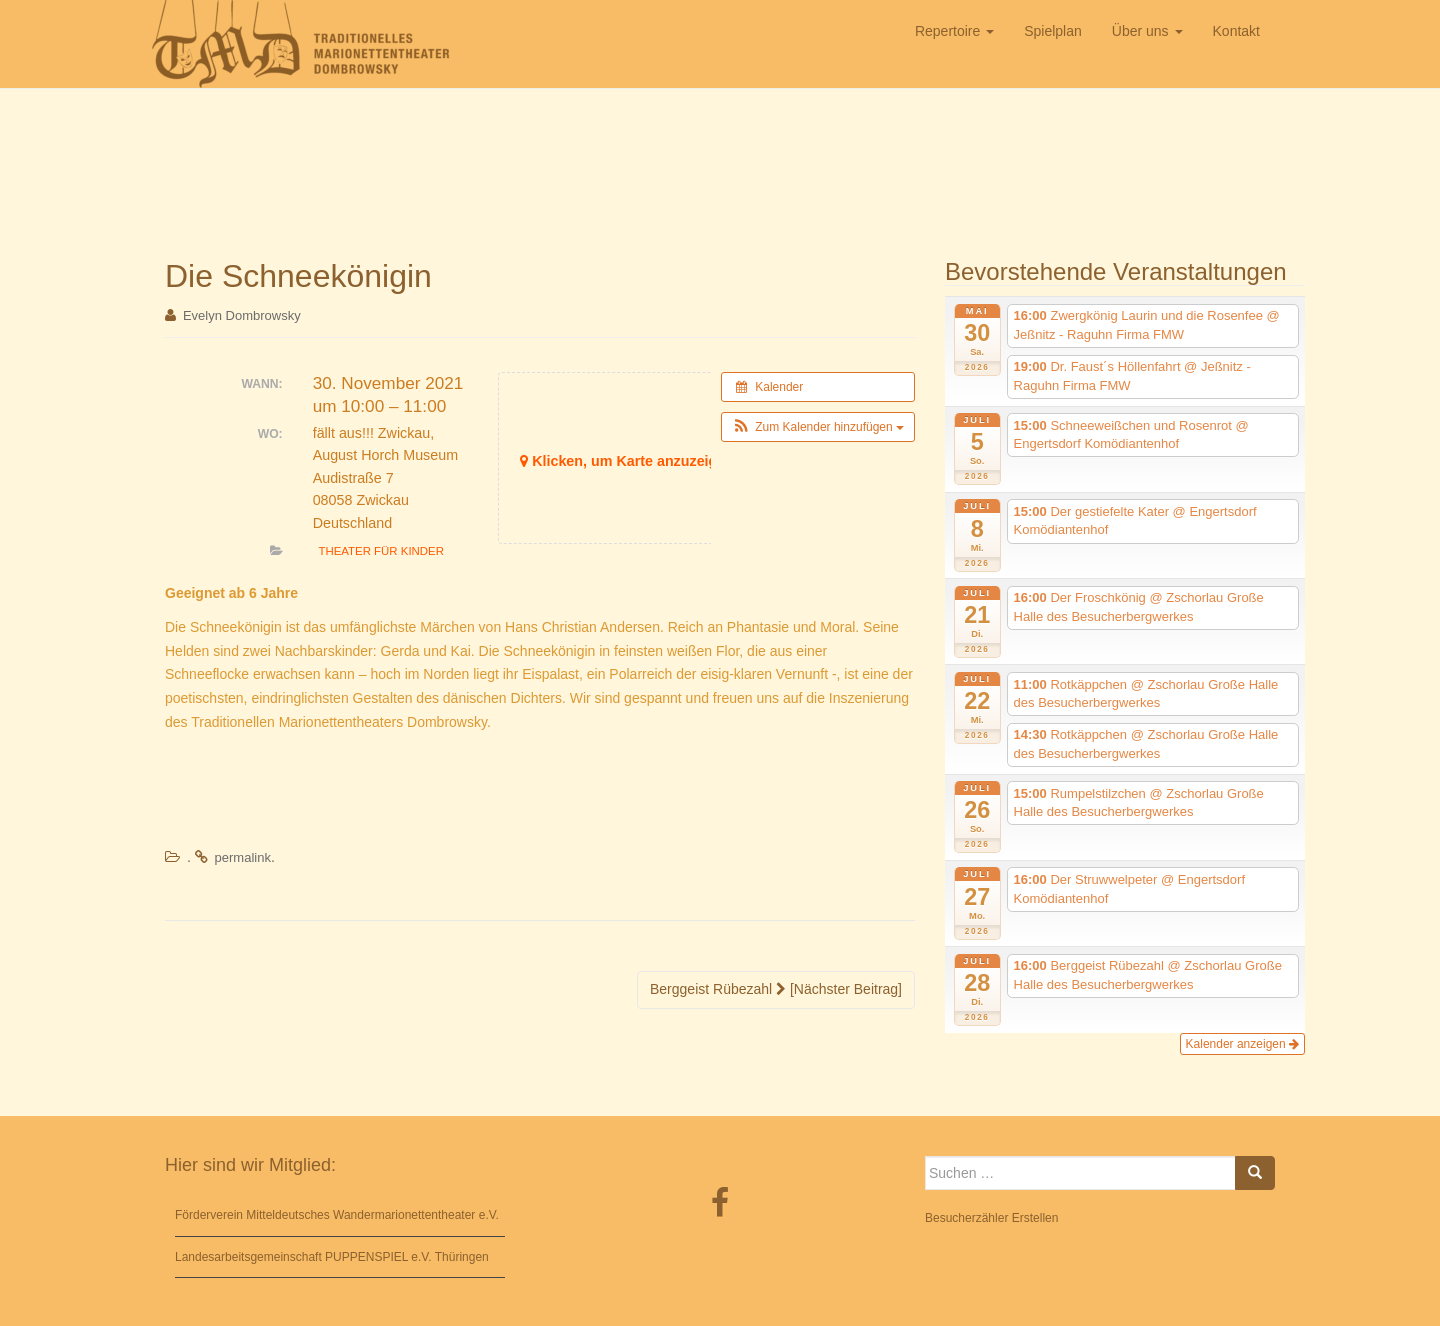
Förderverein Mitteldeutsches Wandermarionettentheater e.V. (337, 1215)
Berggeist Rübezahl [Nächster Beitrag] (776, 989)
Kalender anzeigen (1242, 1044)
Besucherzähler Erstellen (991, 1218)
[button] (818, 427)
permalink (243, 857)
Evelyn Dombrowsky (242, 315)
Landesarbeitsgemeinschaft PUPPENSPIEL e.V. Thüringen (332, 1257)
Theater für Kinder (381, 551)
